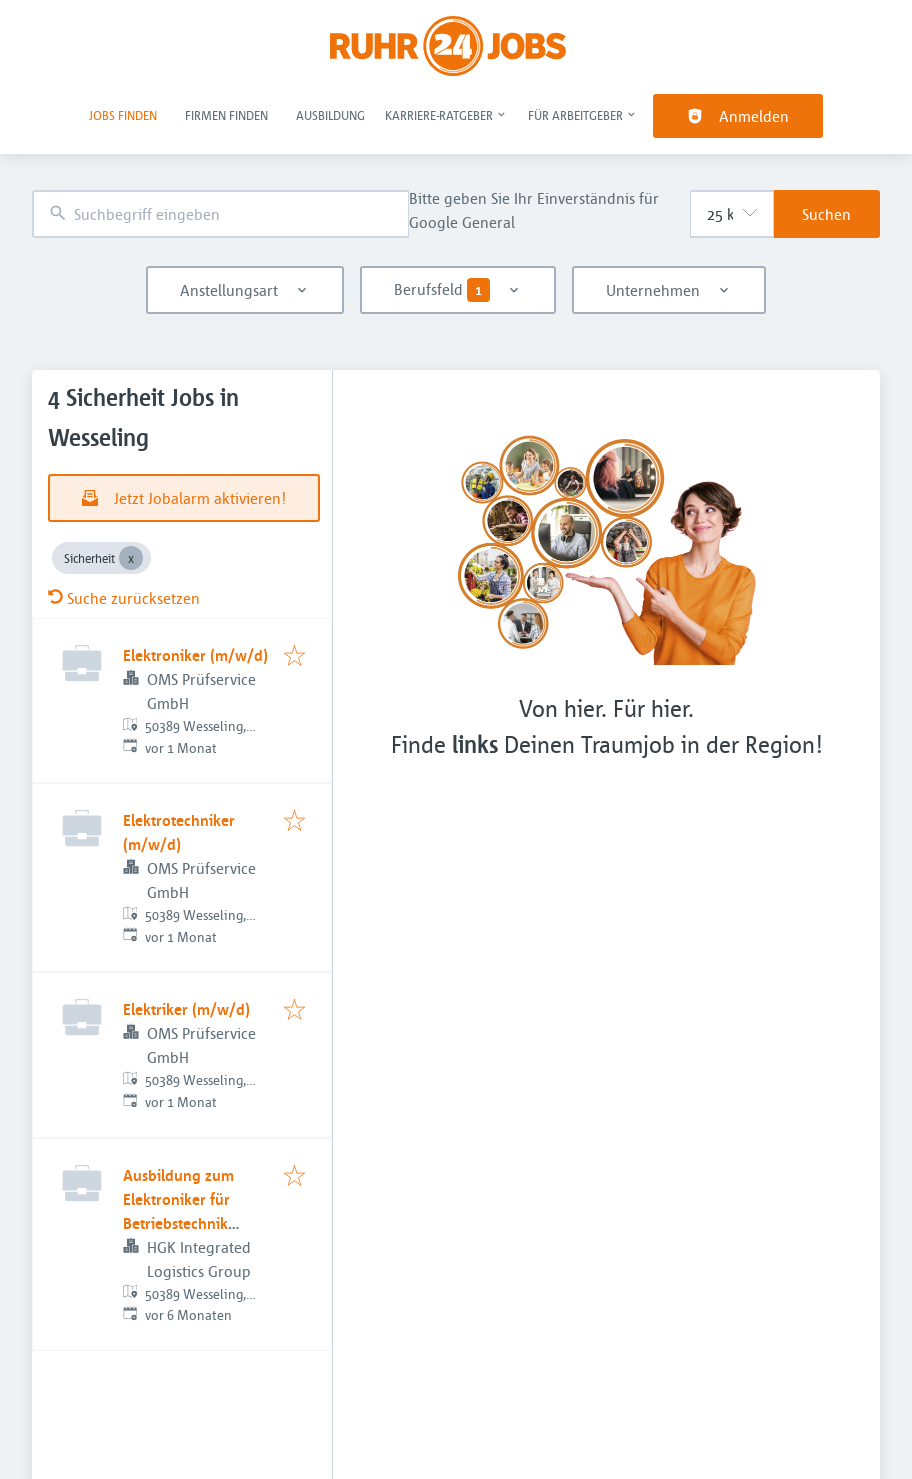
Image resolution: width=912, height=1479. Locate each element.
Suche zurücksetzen (124, 598)
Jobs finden (123, 115)
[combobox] (220, 214)
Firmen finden (226, 115)
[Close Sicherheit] (131, 558)
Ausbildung (330, 115)
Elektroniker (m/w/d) (195, 655)
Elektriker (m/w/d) (186, 1009)
